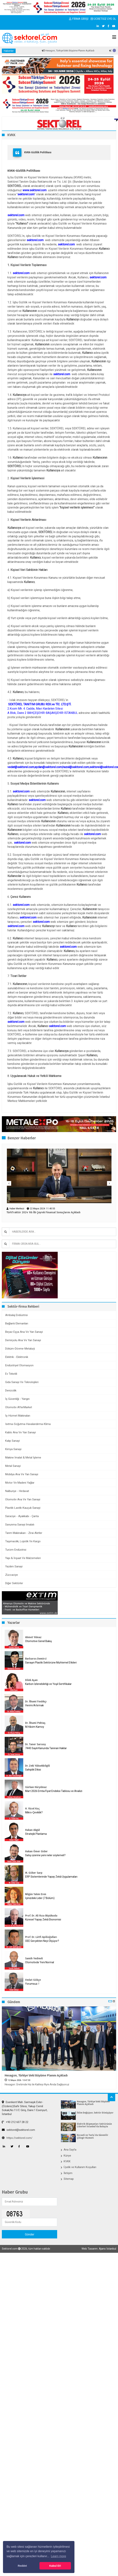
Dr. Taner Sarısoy (35, 1744)
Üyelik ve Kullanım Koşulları (80, 2167)
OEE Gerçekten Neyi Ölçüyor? (42, 1940)
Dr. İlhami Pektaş (35, 1723)
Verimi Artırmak (34, 1705)
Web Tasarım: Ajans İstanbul (99, 2248)
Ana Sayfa (70, 2149)
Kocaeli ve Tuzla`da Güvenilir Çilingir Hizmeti (92, 2136)
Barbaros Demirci (36, 1658)
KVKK (67, 2161)
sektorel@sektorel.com (18, 2130)
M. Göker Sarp (33, 1872)
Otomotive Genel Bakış (38, 1641)
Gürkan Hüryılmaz (36, 1787)
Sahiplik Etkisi (33, 1769)
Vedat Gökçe (33, 1979)
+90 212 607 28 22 (15, 2122)
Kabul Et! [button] (55, 2565)
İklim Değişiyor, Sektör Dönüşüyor (95, 2112)
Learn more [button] (58, 2556)
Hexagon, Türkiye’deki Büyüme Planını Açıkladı (74, 50)
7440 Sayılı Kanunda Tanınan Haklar (46, 1748)
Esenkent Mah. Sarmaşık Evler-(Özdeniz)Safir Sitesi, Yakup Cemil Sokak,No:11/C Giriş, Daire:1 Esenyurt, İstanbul (24, 2108)
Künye (67, 2155)
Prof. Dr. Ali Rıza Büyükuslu (41, 1915)
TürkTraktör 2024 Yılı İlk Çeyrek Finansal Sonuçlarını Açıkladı (43, 1212)
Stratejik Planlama (36, 1833)
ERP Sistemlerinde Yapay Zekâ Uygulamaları (51, 1876)
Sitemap (69, 2179)
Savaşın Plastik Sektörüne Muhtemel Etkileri (51, 1662)
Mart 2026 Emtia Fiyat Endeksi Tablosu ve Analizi (53, 1791)
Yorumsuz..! (32, 1983)
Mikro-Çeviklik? (34, 1812)
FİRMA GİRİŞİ (78, 18)
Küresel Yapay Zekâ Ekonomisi (43, 1919)
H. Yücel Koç (32, 1808)
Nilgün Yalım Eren (35, 1894)
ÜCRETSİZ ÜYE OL (103, 18)
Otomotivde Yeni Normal (39, 1962)
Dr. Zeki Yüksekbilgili (37, 1765)
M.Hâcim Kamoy (34, 1726)
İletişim (68, 2173)
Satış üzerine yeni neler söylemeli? (45, 1855)
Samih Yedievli (34, 1958)
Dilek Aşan (31, 1680)
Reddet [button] (22, 2565)
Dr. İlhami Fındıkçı (36, 1701)
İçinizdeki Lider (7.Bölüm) (40, 1898)
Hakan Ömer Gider (36, 1851)
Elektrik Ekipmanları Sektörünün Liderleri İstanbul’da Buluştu (94, 2125)
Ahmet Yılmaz (33, 1637)
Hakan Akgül (32, 1830)
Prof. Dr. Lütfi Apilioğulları (41, 1937)
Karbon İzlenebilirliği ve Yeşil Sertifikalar (48, 1683)
